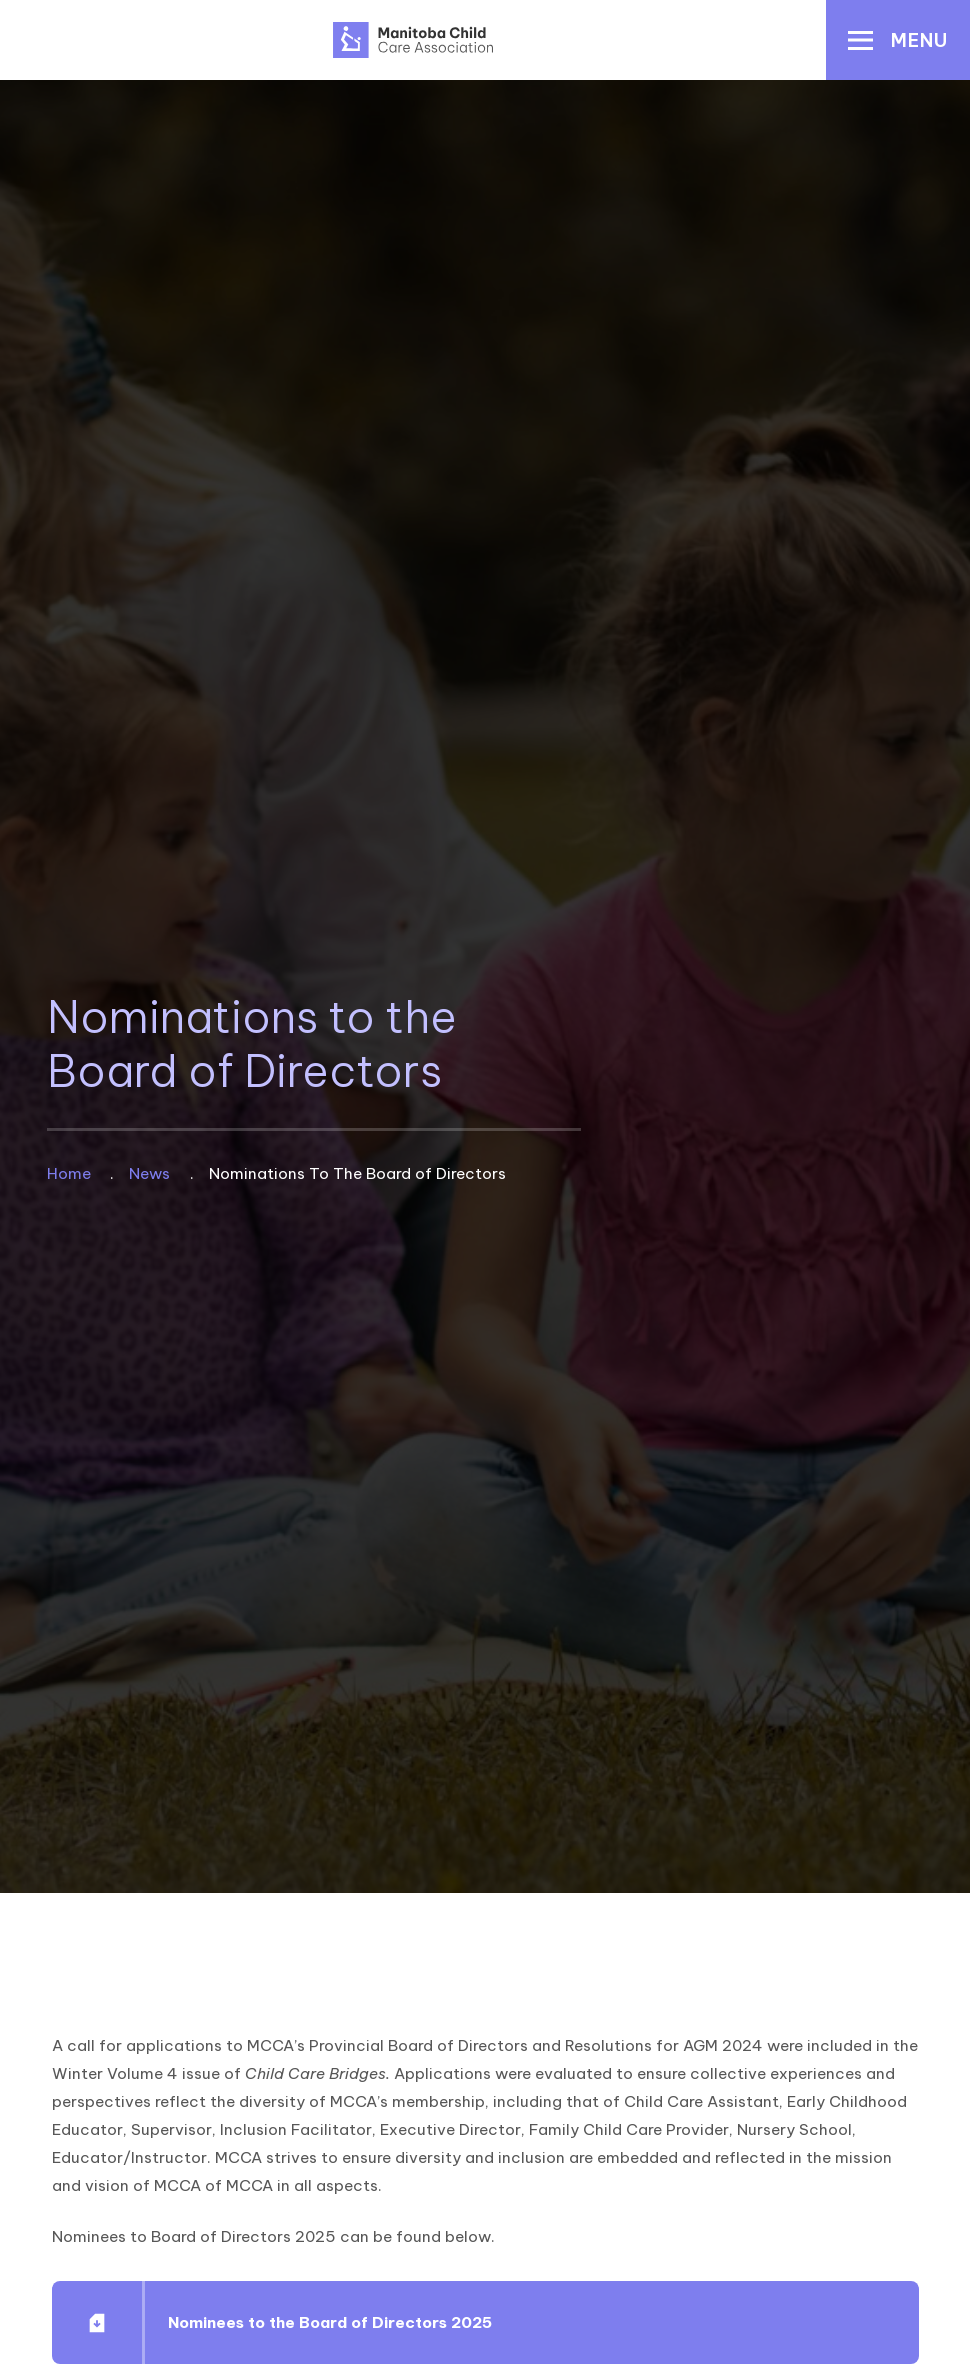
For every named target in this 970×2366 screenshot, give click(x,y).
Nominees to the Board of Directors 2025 (329, 2322)
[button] (898, 40)
